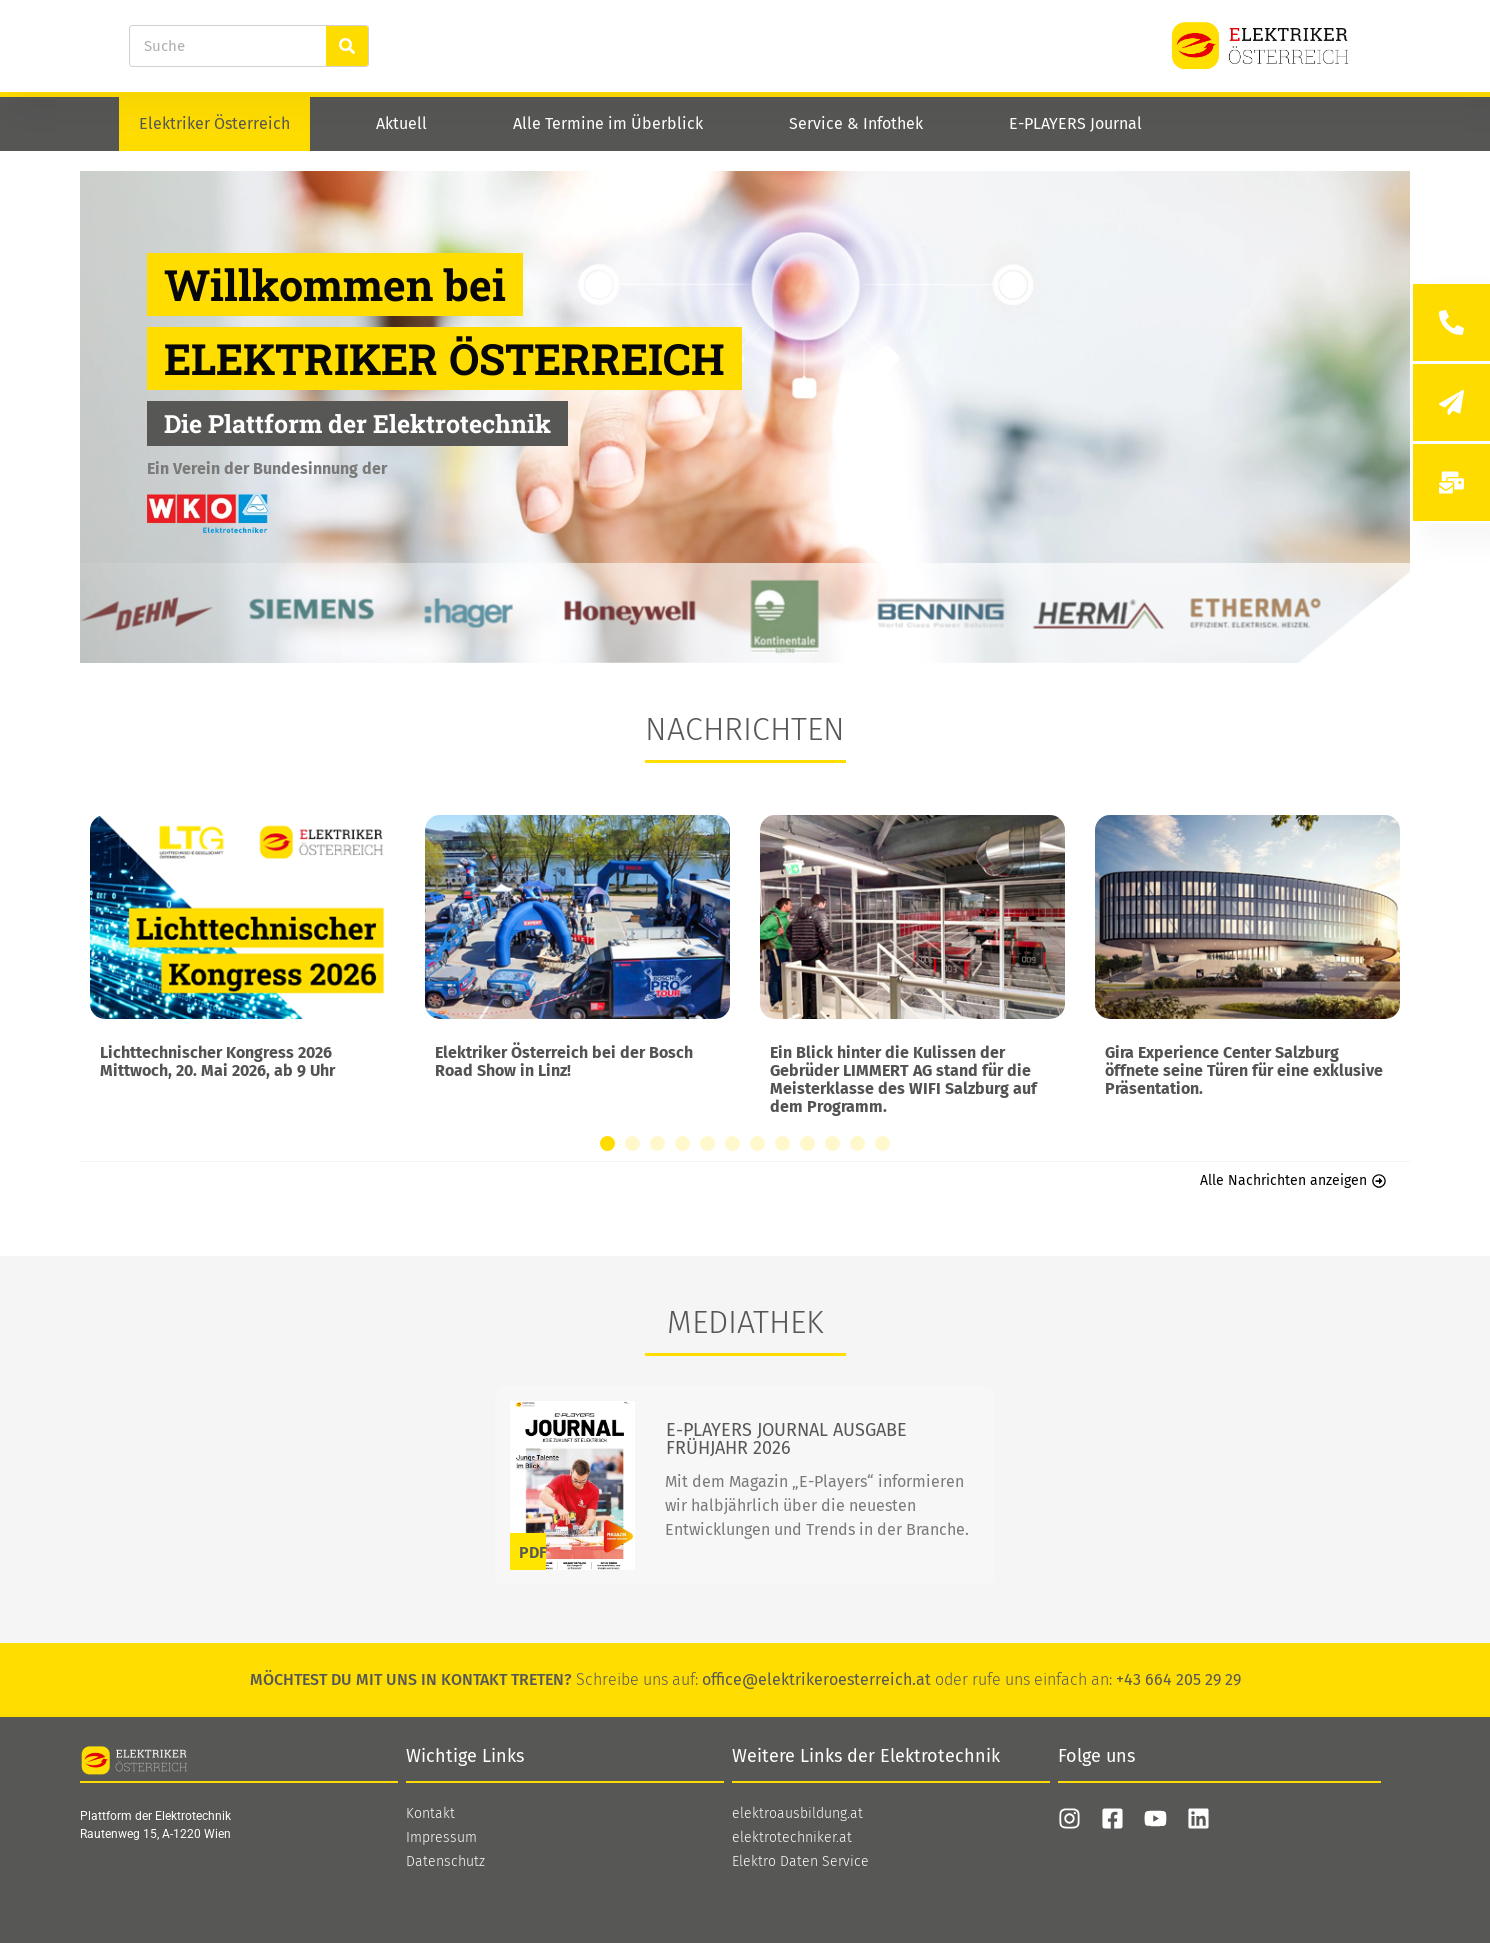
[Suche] (347, 46)
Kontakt (430, 1814)
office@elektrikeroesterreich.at (816, 1679)
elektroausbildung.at (797, 1814)
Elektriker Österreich (214, 123)
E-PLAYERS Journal (1075, 123)
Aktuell (401, 123)
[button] (607, 1143)
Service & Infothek (856, 123)
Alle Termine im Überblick (608, 123)
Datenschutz (445, 1862)
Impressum (441, 1838)
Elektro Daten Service (800, 1862)
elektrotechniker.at (792, 1838)
